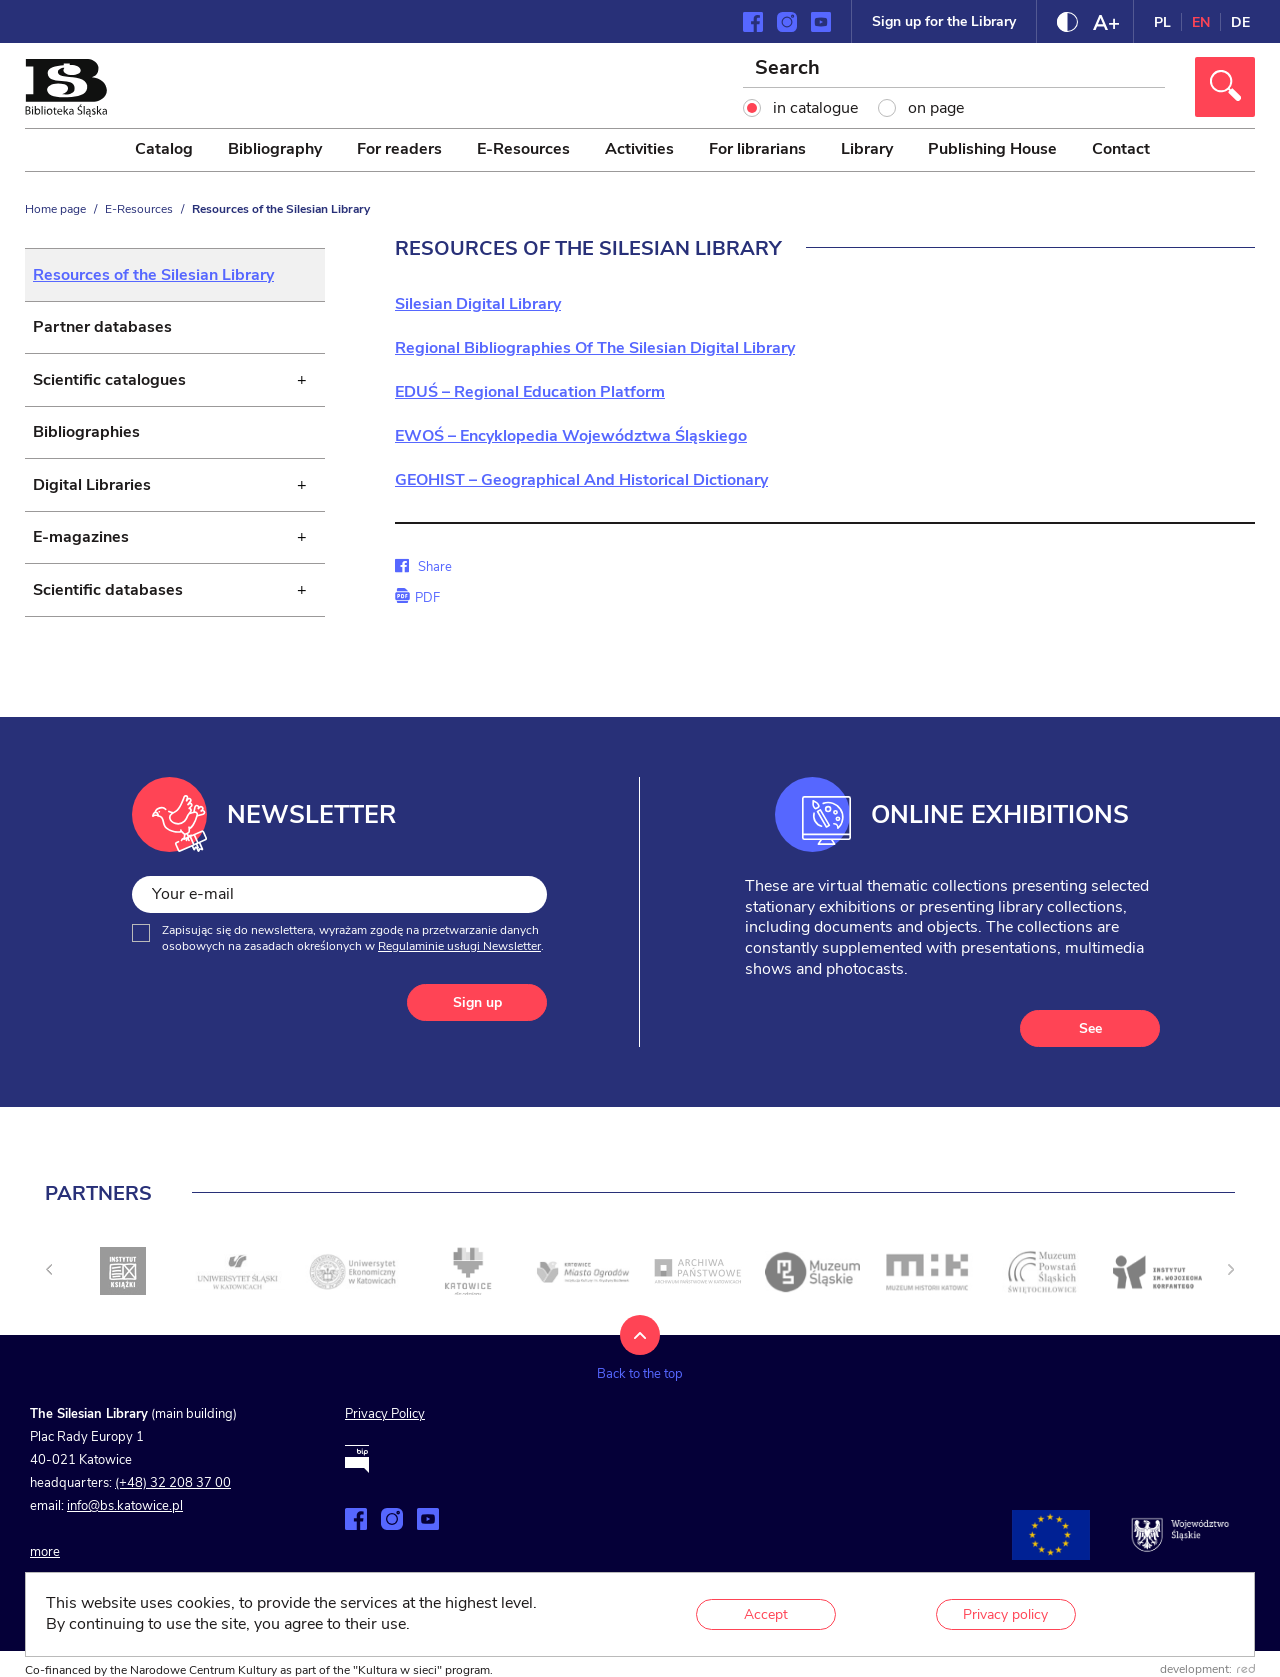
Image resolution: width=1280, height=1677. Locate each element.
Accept (766, 1614)
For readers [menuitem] (399, 149)
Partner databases (102, 331)
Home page (55, 209)
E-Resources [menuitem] (523, 149)
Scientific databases (108, 606)
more (45, 1569)
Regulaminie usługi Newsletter (459, 963)
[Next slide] (1231, 1287)
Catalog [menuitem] (164, 149)
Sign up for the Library (944, 21)
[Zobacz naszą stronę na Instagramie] (787, 22)
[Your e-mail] (339, 911)
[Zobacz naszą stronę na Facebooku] (753, 22)
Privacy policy (1005, 1614)
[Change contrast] (1067, 22)
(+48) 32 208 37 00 (173, 1501)
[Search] (955, 69)
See (1090, 1045)
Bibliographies (86, 441)
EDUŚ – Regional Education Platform (530, 392)
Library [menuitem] (867, 149)
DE (1240, 22)
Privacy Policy (385, 1432)
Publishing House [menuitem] (992, 149)
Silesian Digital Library (478, 304)
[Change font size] (1106, 22)
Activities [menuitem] (639, 149)
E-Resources (139, 209)
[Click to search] (1225, 87)
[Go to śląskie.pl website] (1180, 1552)
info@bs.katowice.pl (125, 1524)
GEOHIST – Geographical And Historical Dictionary (581, 480)
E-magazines (81, 551)
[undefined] (49, 1287)
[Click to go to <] (123, 1289)
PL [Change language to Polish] (1162, 22)
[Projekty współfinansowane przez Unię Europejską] (1051, 1552)
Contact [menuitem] (1121, 149)
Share (423, 567)
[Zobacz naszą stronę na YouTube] (821, 22)
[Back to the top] (640, 1375)
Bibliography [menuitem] (275, 149)
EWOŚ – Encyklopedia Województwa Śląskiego (571, 436)
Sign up (477, 1020)
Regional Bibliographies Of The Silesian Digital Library (595, 348)
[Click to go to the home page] (66, 112)
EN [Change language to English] (1201, 22)
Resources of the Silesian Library (153, 276)
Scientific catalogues (109, 386)
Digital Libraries (92, 496)
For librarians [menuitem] (757, 149)
